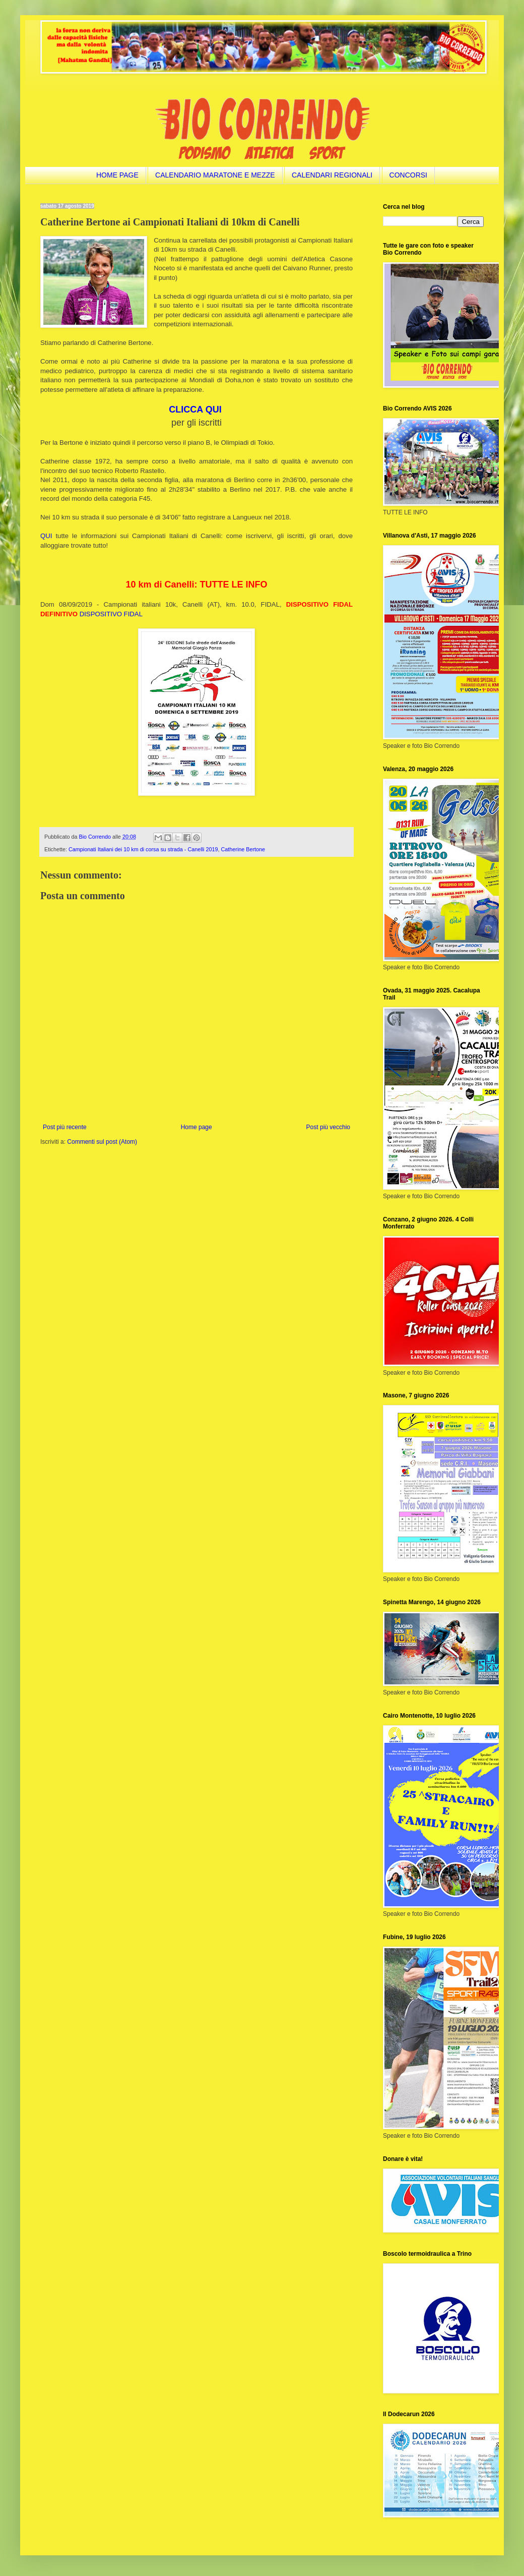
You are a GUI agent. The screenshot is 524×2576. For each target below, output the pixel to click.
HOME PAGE (117, 175)
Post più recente (65, 1127)
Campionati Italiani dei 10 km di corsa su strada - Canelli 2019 (143, 849)
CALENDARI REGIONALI (332, 175)
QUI (46, 536)
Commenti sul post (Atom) (102, 1141)
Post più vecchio (328, 1127)
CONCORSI (408, 175)
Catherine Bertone (243, 849)
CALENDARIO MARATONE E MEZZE (215, 175)
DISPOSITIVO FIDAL (111, 614)
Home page (196, 1127)
